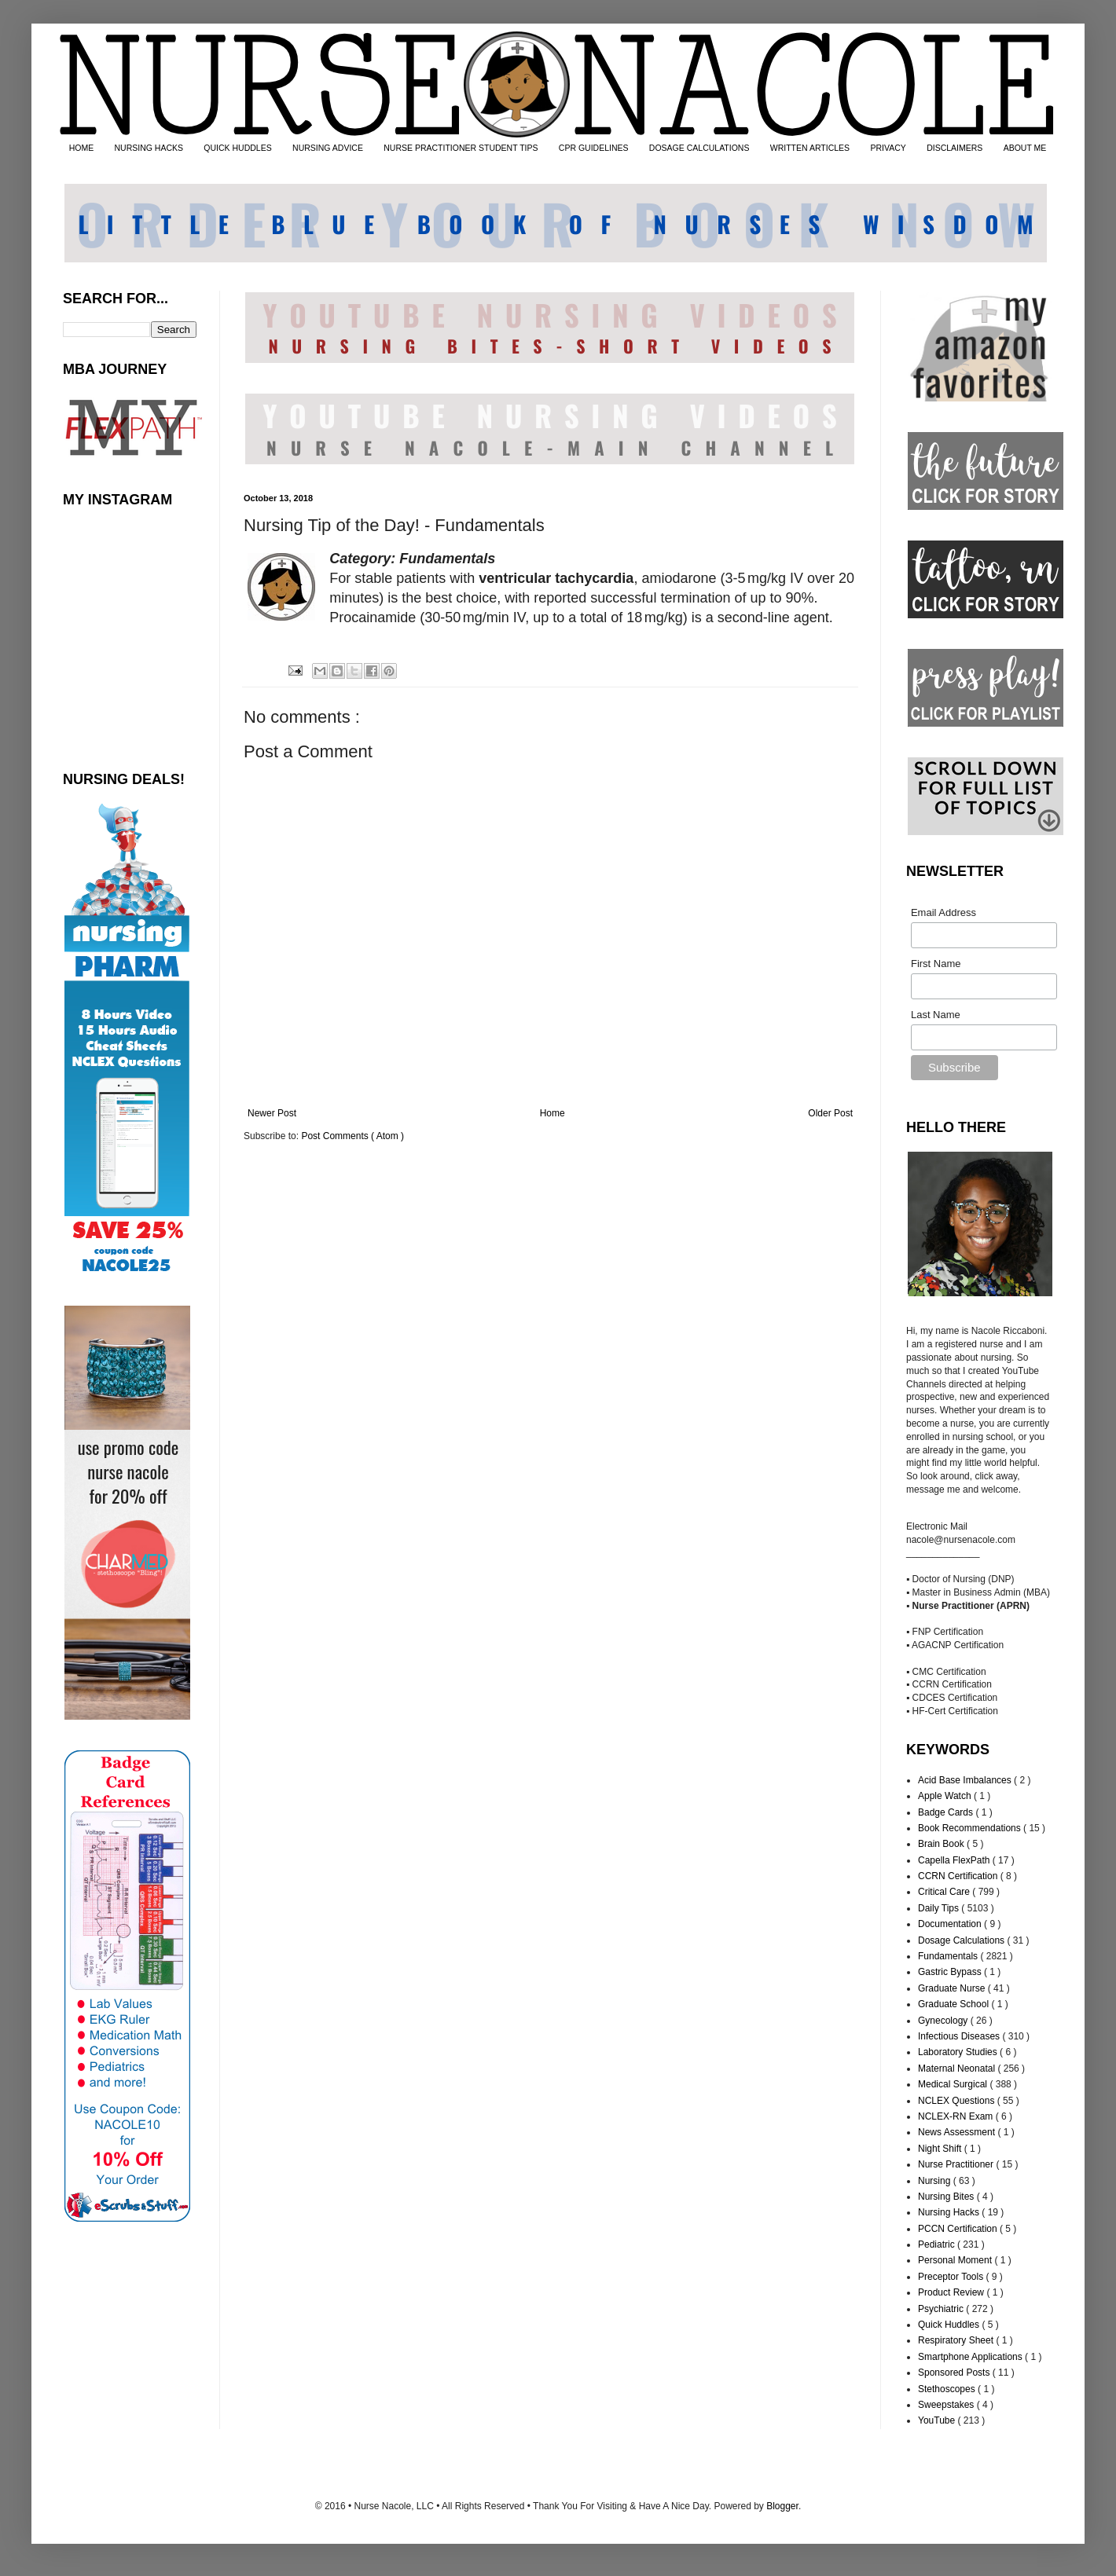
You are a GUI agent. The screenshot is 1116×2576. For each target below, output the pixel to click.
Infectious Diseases (960, 2036)
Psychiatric (942, 2308)
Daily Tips (939, 1908)
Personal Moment (956, 2260)
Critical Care (945, 1891)
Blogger (782, 2506)
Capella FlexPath (955, 1860)
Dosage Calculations (962, 1940)
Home (552, 1113)
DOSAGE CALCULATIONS (699, 147)
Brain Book (942, 1843)
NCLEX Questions (957, 2100)
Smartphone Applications (971, 2356)
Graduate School (954, 2004)
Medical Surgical (953, 2084)
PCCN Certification (959, 2228)
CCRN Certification (959, 1876)
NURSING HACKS (149, 147)
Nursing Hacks (950, 2212)
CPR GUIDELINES (594, 147)
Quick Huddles (950, 2324)
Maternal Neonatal (957, 2068)
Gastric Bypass (951, 1971)
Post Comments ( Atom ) (352, 1135)
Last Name (935, 1015)
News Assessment (957, 2132)
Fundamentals (949, 1956)
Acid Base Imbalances (966, 1780)
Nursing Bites (947, 2196)
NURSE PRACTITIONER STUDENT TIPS (461, 147)
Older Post (830, 1113)
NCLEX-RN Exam (957, 2116)
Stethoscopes (948, 2389)
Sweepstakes (947, 2404)
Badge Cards (946, 1812)
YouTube (938, 2420)
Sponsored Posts (955, 2372)
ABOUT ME (1025, 147)
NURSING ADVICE (327, 147)
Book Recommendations (970, 1828)
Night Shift (941, 2148)
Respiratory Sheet (957, 2340)
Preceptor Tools (952, 2276)
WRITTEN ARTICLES (810, 147)
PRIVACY (887, 147)
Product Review (952, 2292)
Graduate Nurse (953, 1988)
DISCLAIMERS (954, 147)
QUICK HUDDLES (237, 147)
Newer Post (272, 1113)
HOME (81, 147)
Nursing (935, 2180)
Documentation (951, 1923)
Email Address (943, 912)
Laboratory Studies (959, 2052)
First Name (936, 963)
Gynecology (944, 2020)
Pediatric (937, 2244)
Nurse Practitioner (957, 2164)
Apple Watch (946, 1795)
